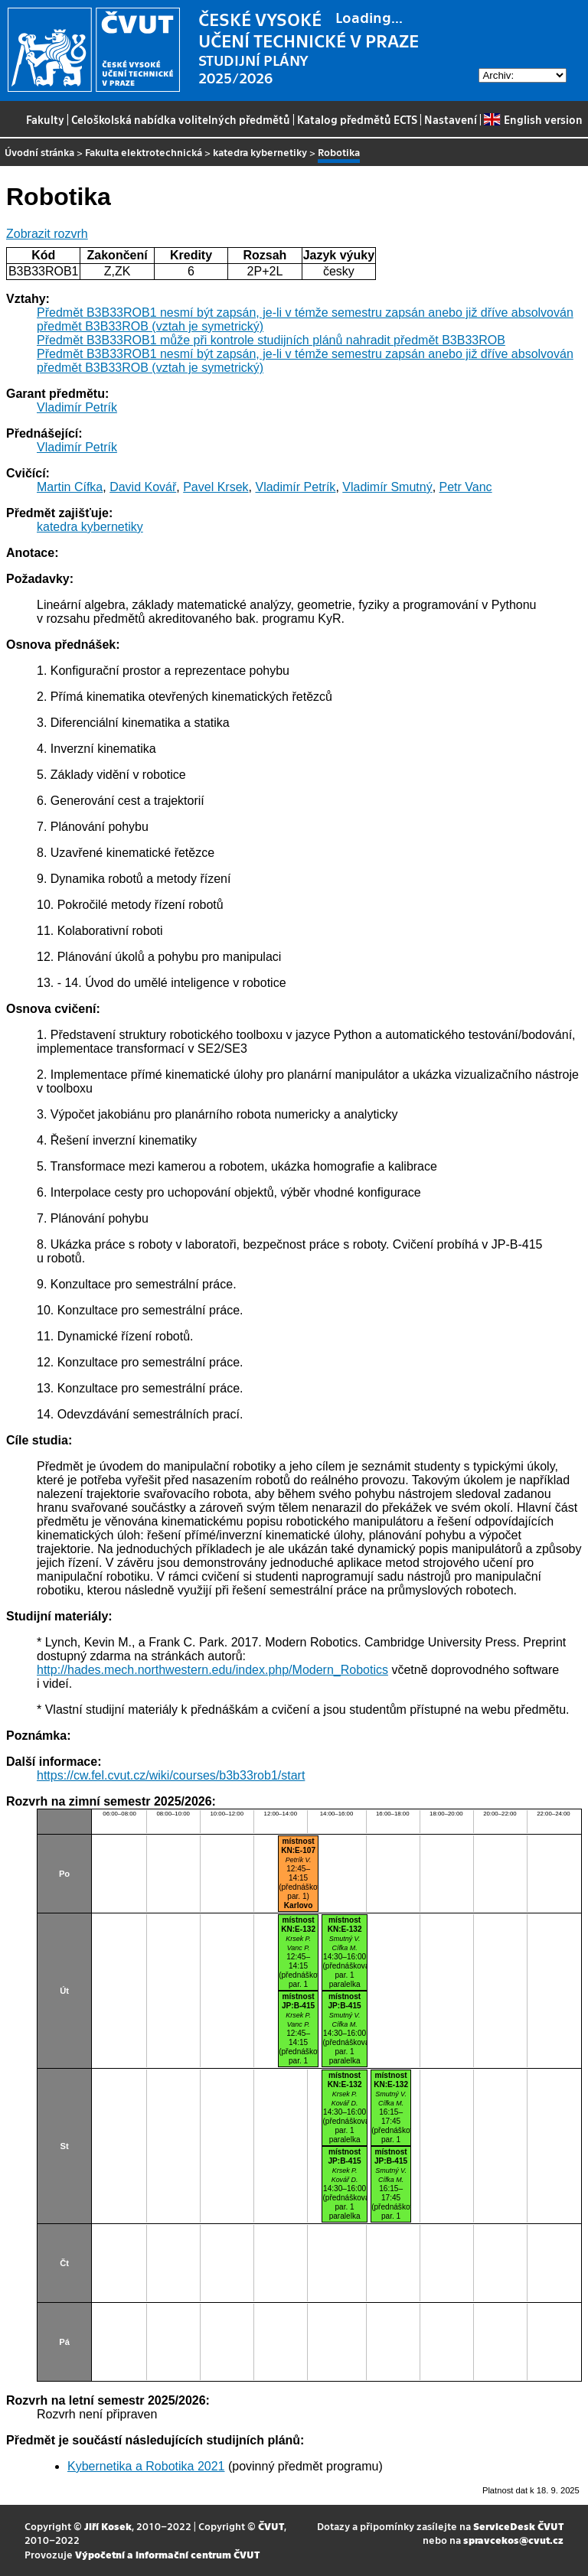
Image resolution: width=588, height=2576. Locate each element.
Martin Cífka (70, 486)
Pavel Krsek (215, 486)
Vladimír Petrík (77, 407)
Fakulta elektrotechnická (143, 152)
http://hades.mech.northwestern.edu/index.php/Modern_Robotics (212, 1669)
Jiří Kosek (108, 2526)
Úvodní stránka (39, 152)
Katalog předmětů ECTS (357, 119)
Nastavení (450, 119)
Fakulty (45, 119)
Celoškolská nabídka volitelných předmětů (180, 119)
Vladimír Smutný (387, 486)
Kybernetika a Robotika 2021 (145, 2466)
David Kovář (142, 486)
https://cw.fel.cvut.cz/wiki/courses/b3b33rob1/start (171, 1775)
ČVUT (271, 2526)
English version (533, 119)
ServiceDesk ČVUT (518, 2526)
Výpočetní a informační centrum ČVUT (167, 2554)
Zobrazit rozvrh (47, 233)
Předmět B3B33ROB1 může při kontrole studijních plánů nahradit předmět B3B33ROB (271, 340)
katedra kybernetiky (260, 152)
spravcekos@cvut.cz (513, 2539)
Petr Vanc (465, 486)
